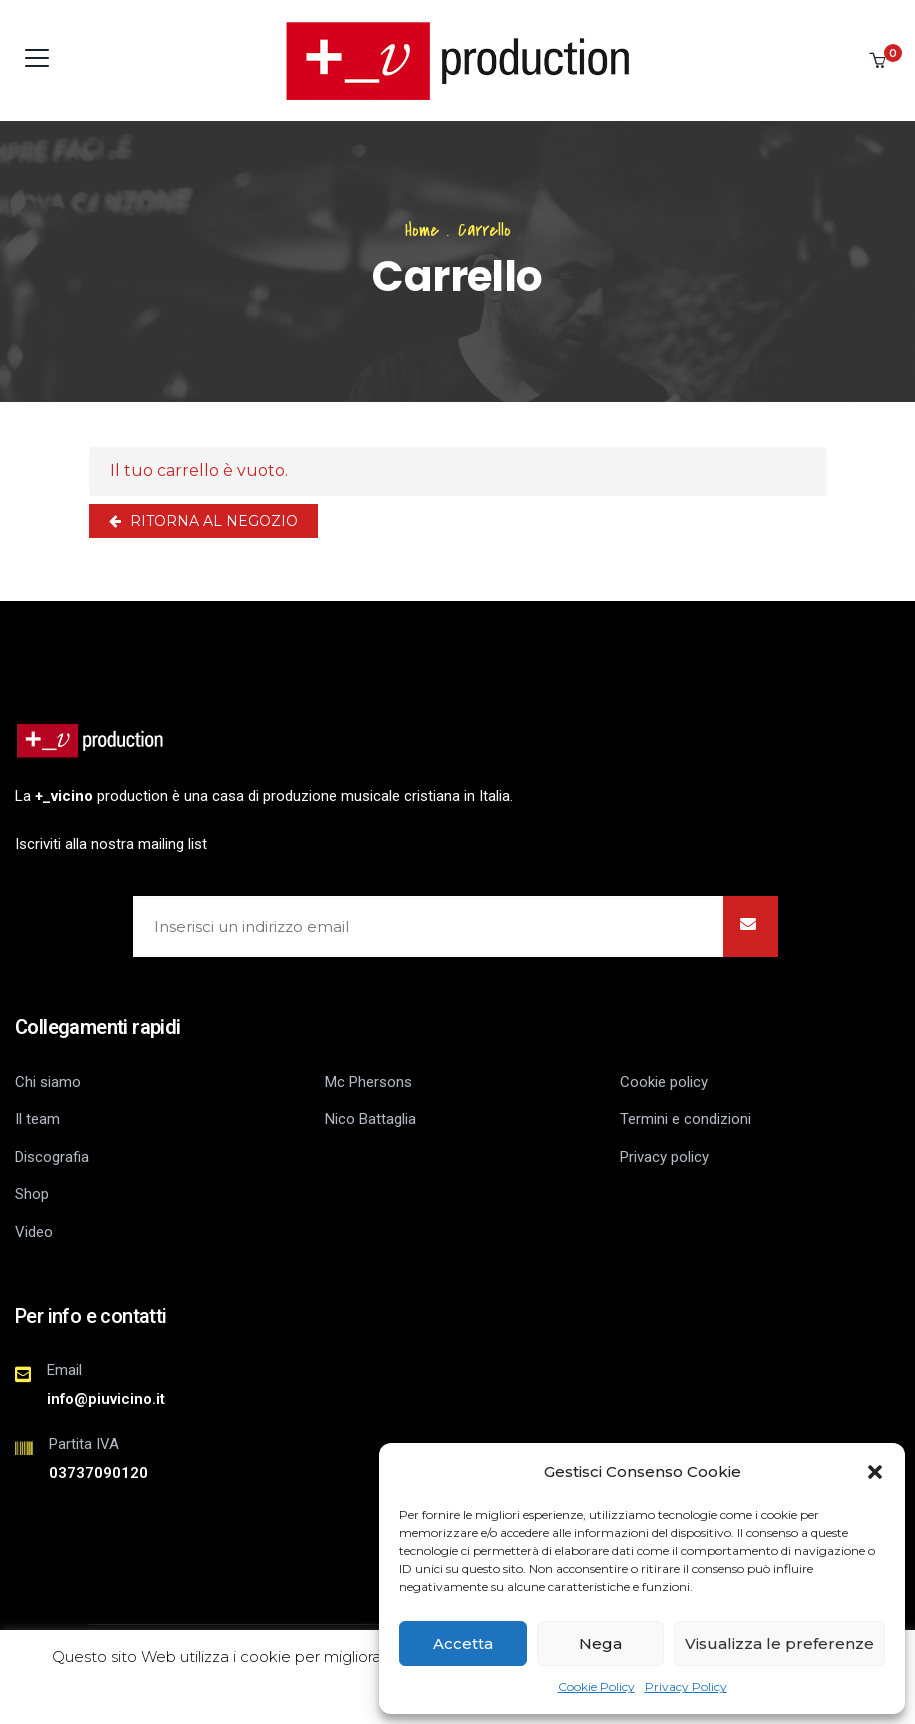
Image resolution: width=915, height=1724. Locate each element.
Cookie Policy (596, 1686)
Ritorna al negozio (212, 521)
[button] (875, 1472)
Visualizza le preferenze (779, 1643)
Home (422, 230)
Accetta (463, 1643)
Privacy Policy (686, 1686)
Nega (600, 1643)
